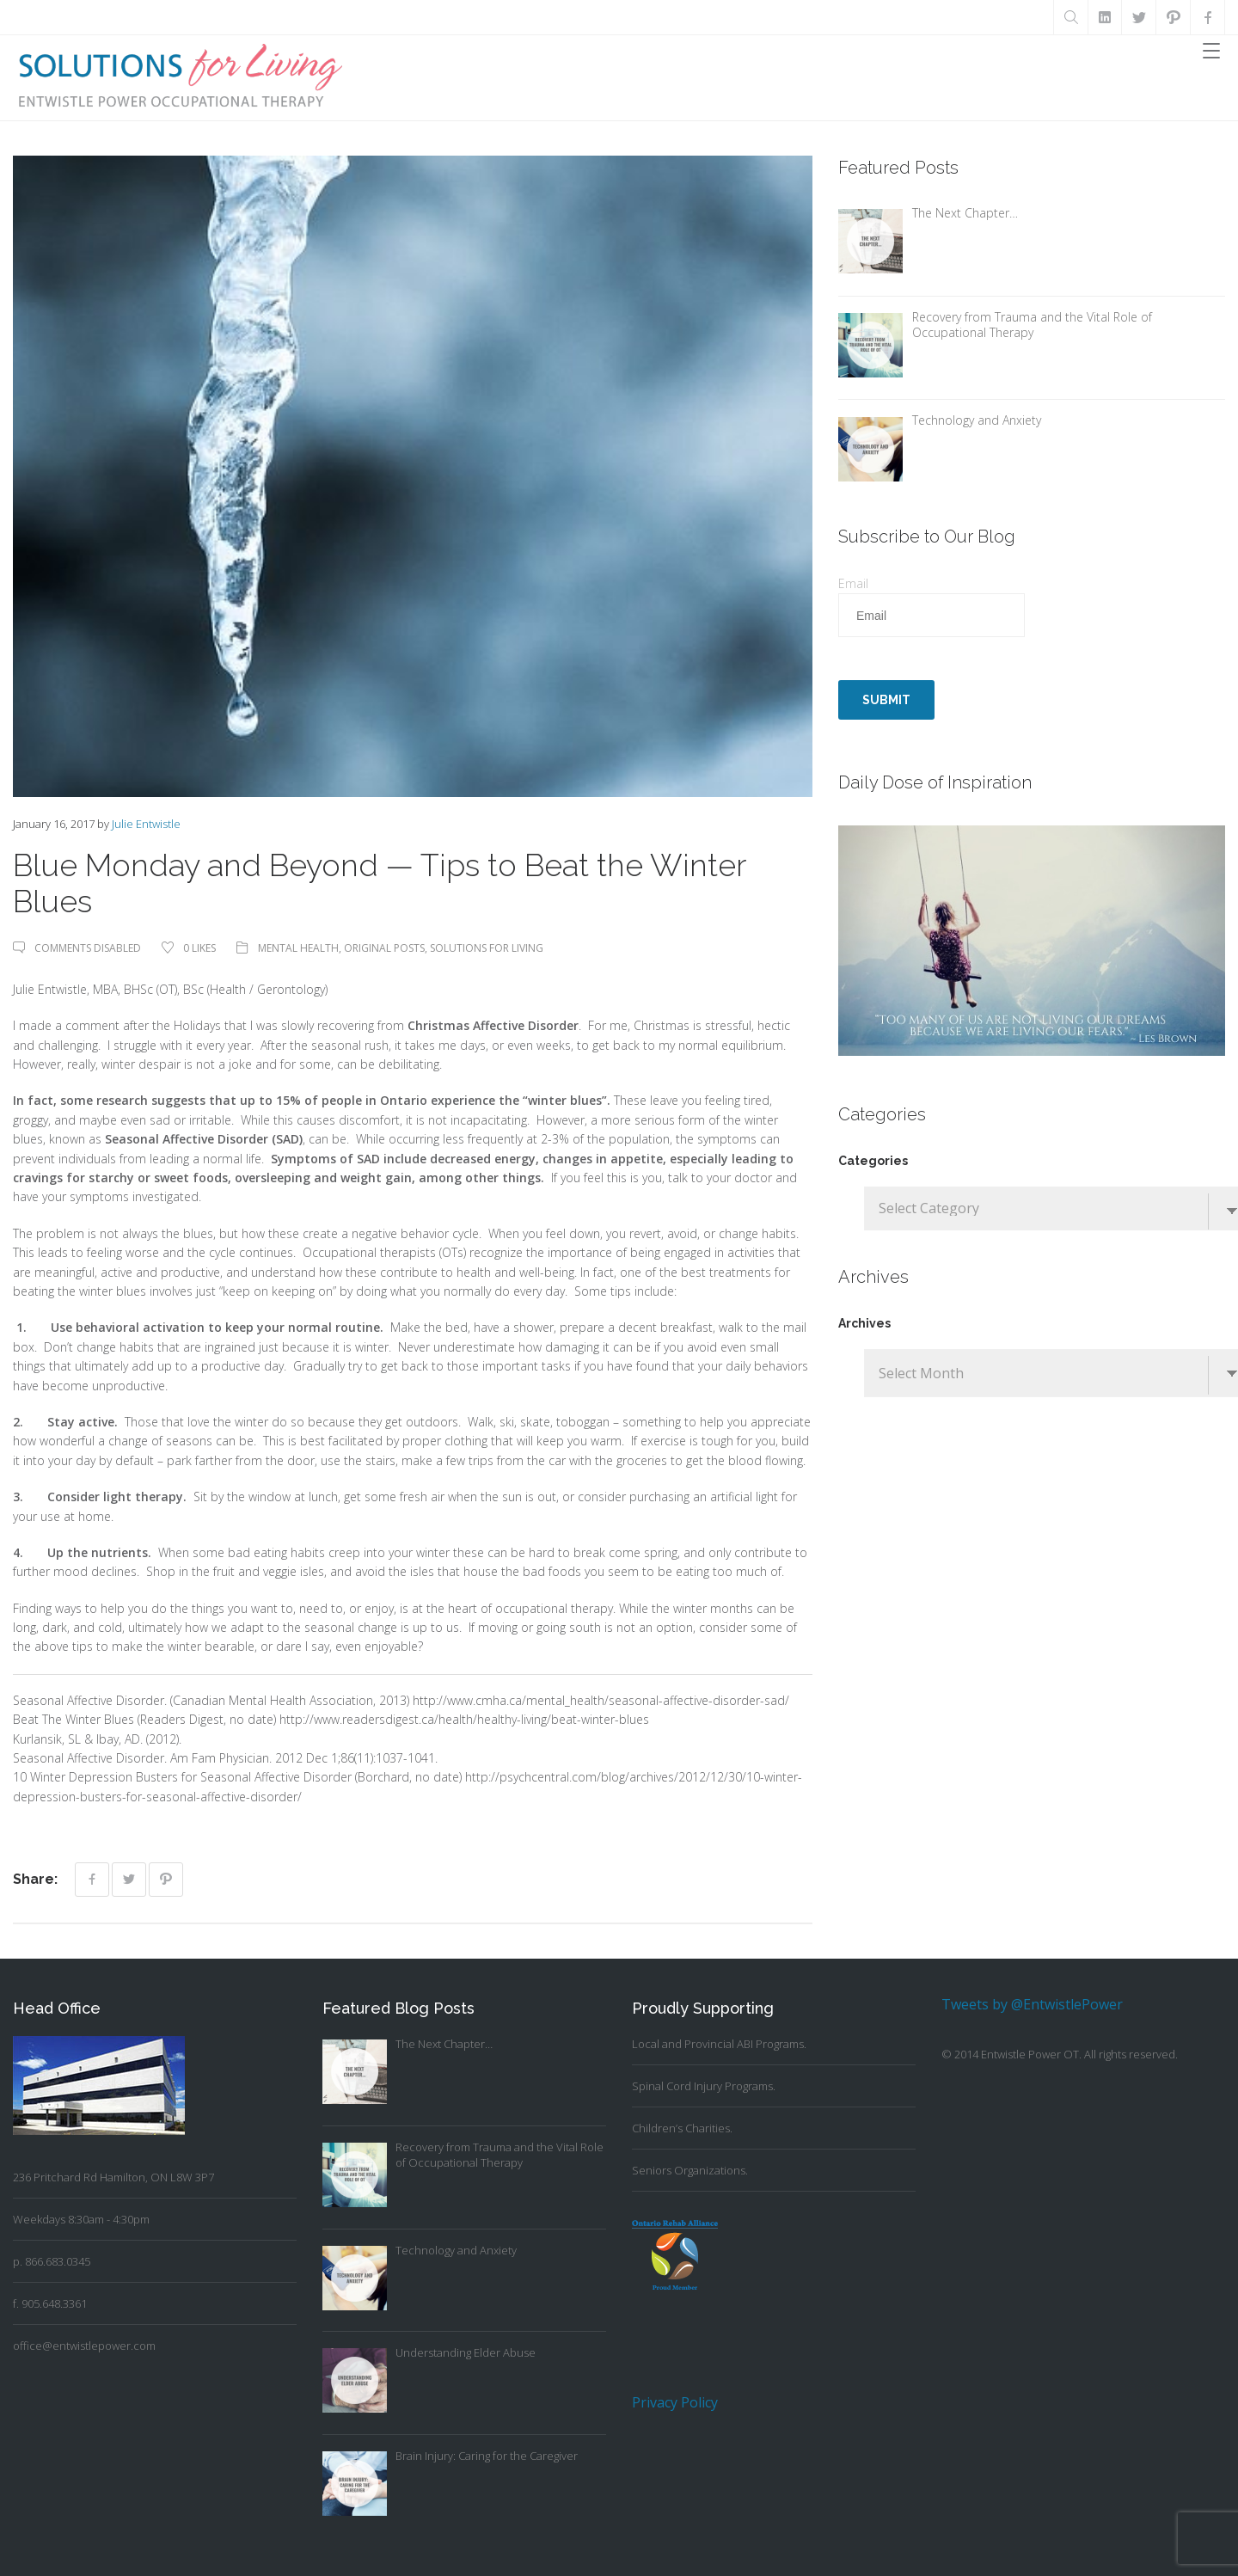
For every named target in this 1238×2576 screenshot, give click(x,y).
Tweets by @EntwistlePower (1032, 2004)
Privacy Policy (675, 2402)
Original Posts (384, 948)
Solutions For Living (486, 948)
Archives (864, 1323)
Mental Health (298, 948)
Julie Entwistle (146, 823)
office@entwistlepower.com (84, 2345)
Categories (873, 1161)
